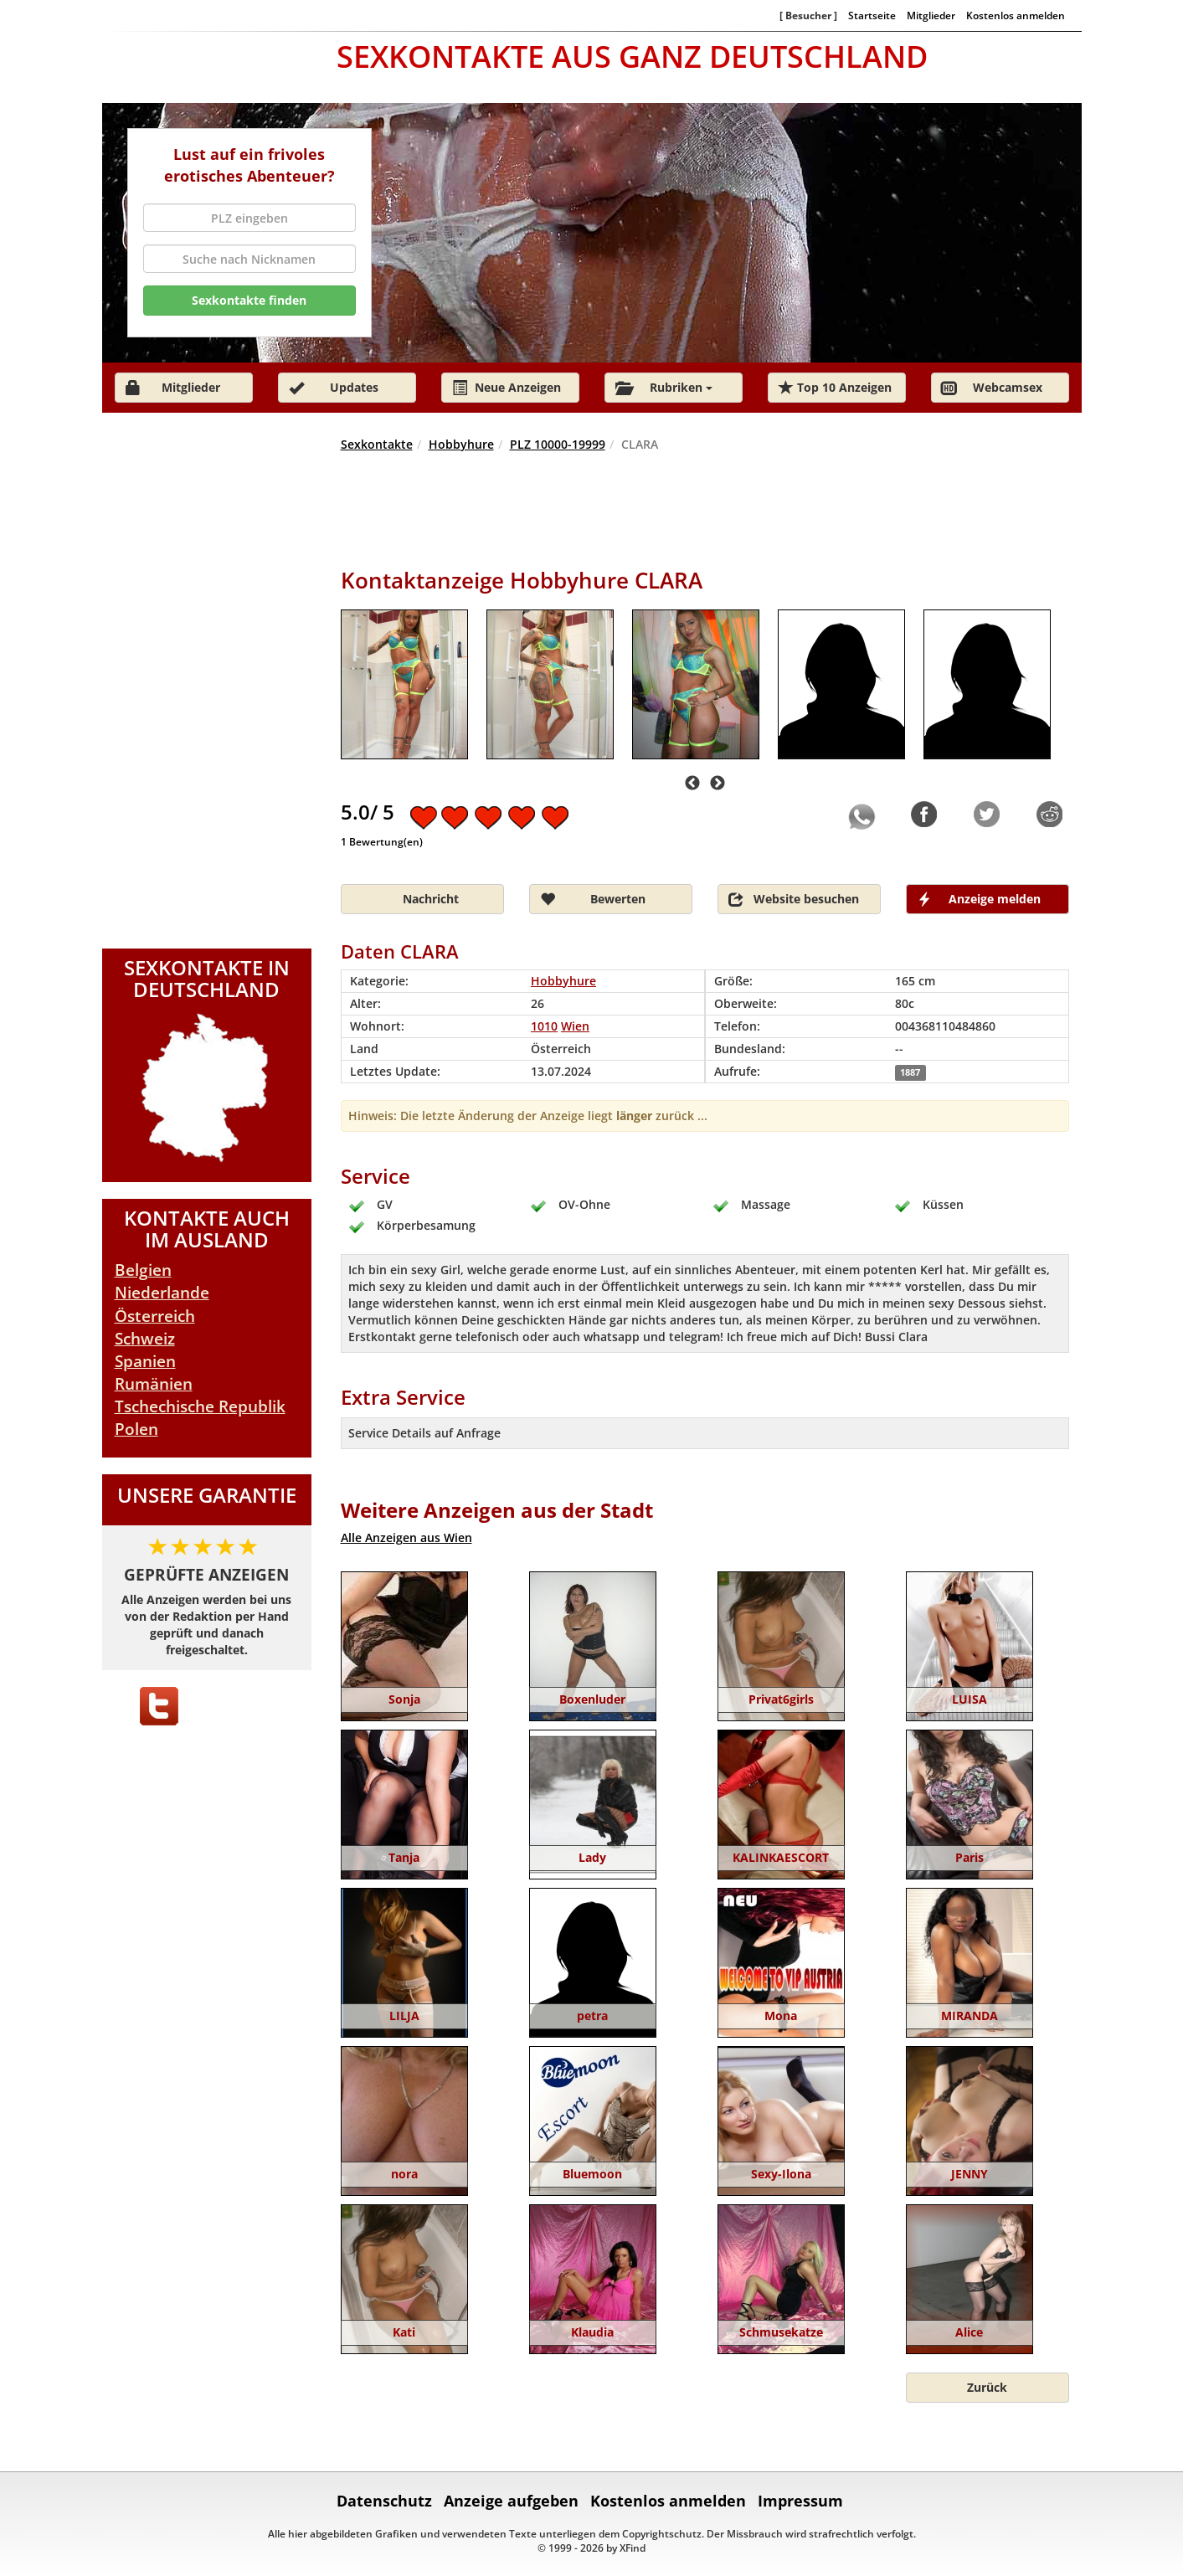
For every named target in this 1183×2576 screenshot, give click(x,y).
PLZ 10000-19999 (557, 444)
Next (717, 783)
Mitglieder (931, 15)
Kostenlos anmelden (1015, 15)
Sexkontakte (377, 444)
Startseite (872, 15)
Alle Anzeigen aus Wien (406, 1537)
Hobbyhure (461, 444)
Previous (692, 783)
